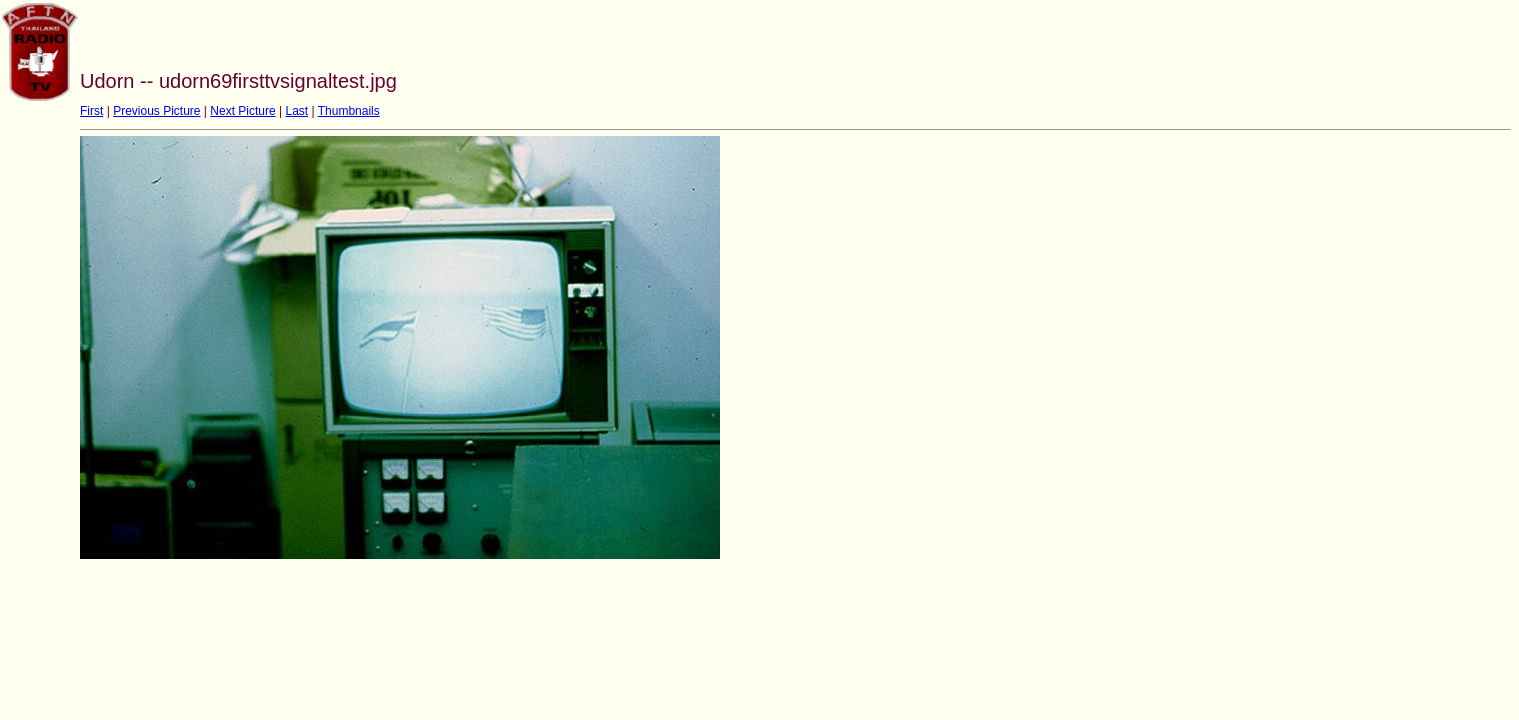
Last (296, 111)
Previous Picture (156, 111)
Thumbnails (349, 111)
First (91, 111)
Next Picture (242, 111)
